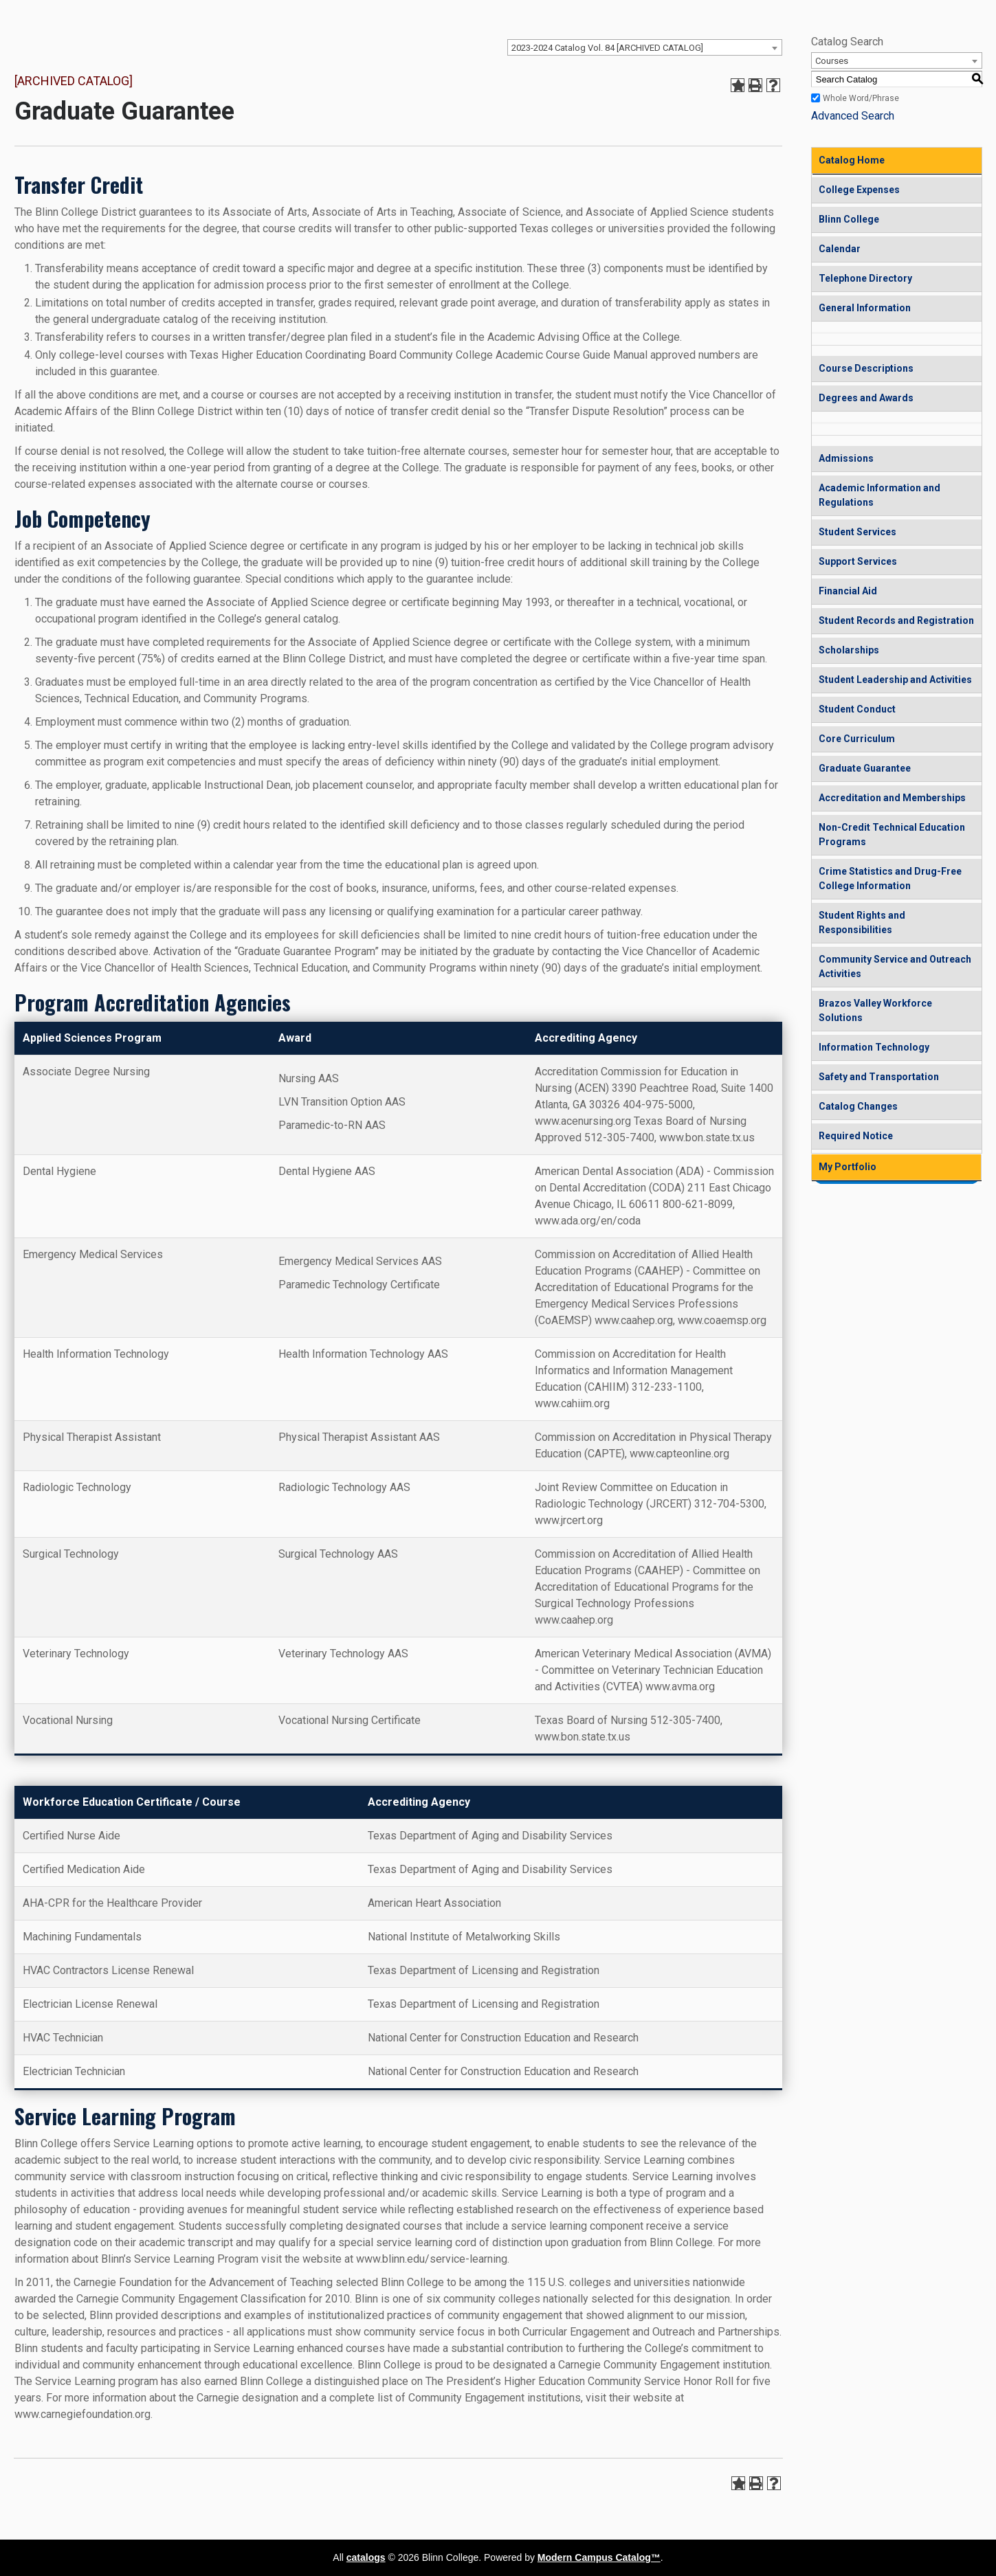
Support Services (858, 561)
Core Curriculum (857, 738)
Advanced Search (852, 115)
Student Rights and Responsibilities (862, 922)
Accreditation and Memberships (892, 797)
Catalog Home (852, 160)
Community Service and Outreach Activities (895, 966)
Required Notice (856, 1135)
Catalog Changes (858, 1106)
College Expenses (859, 189)
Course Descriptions (866, 368)
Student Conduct (857, 709)
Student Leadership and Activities (895, 679)
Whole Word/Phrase (861, 98)
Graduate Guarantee (865, 768)
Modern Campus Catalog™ (599, 2557)
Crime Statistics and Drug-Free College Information (890, 878)
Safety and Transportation (879, 1076)
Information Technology (874, 1047)
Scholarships (849, 650)
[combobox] (644, 47)
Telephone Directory (865, 278)
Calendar (840, 248)
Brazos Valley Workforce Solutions (875, 1010)
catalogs (366, 2557)
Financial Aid (848, 590)
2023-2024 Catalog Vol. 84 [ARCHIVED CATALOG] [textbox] (607, 48)
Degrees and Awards (866, 397)
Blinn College (849, 219)
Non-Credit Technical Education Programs (892, 834)
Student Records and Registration (896, 620)
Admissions (846, 458)
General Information (865, 307)
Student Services (857, 531)
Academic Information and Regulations (879, 495)
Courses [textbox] (831, 61)
